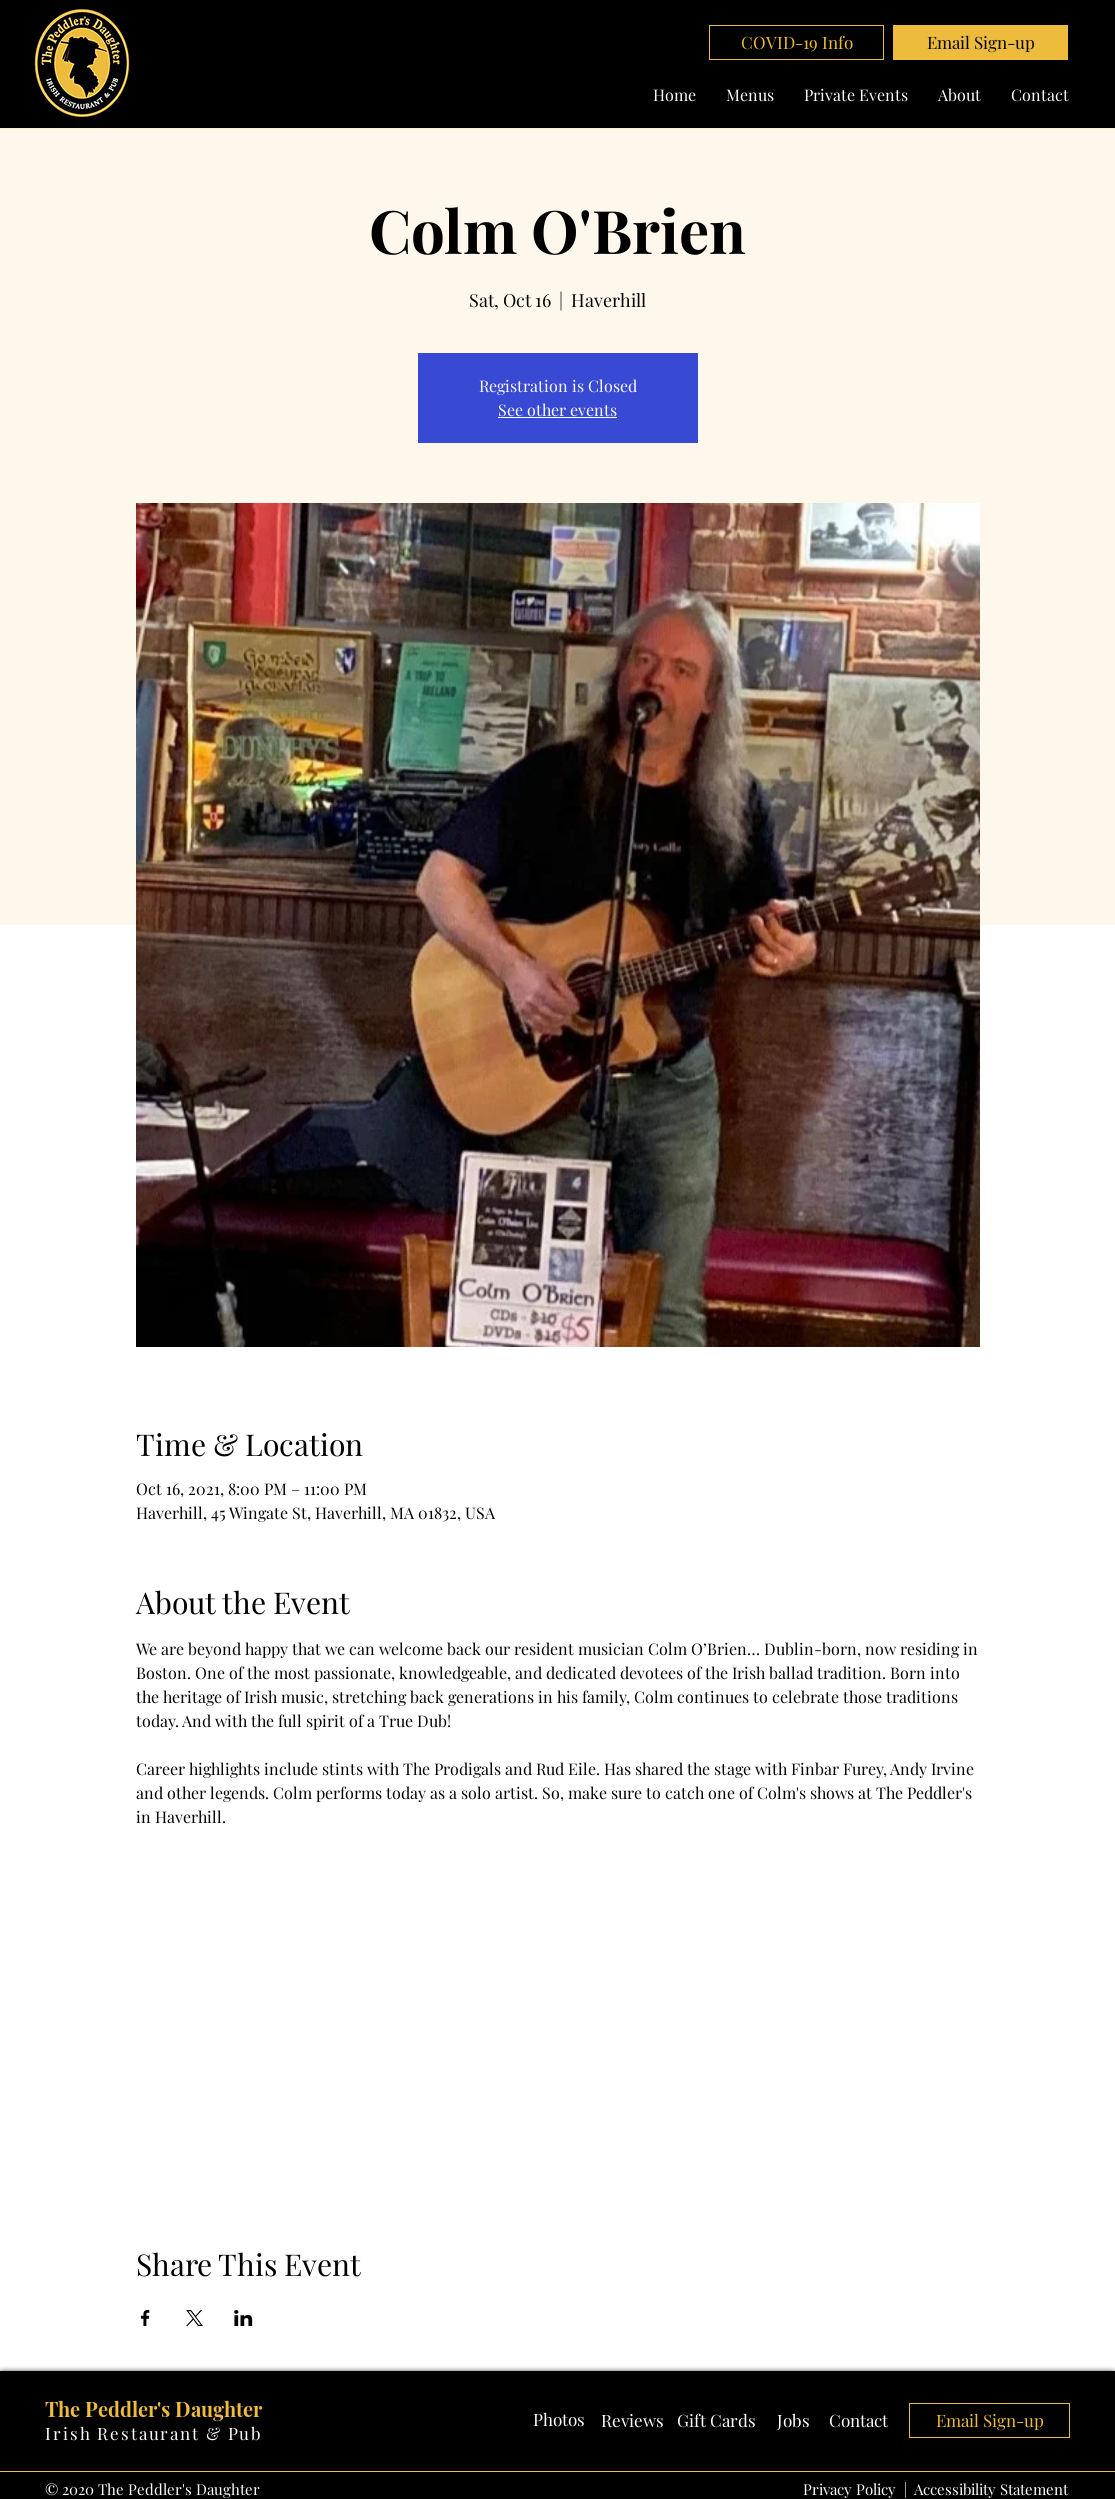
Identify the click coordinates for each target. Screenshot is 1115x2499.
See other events (557, 409)
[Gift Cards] (716, 2421)
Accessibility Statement (991, 2489)
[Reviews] (632, 2421)
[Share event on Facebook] (145, 2318)
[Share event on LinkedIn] (243, 2318)
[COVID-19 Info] (796, 42)
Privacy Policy (849, 2489)
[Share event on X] (194, 2318)
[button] (980, 42)
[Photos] (559, 2420)
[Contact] (859, 2421)
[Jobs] (793, 2421)
